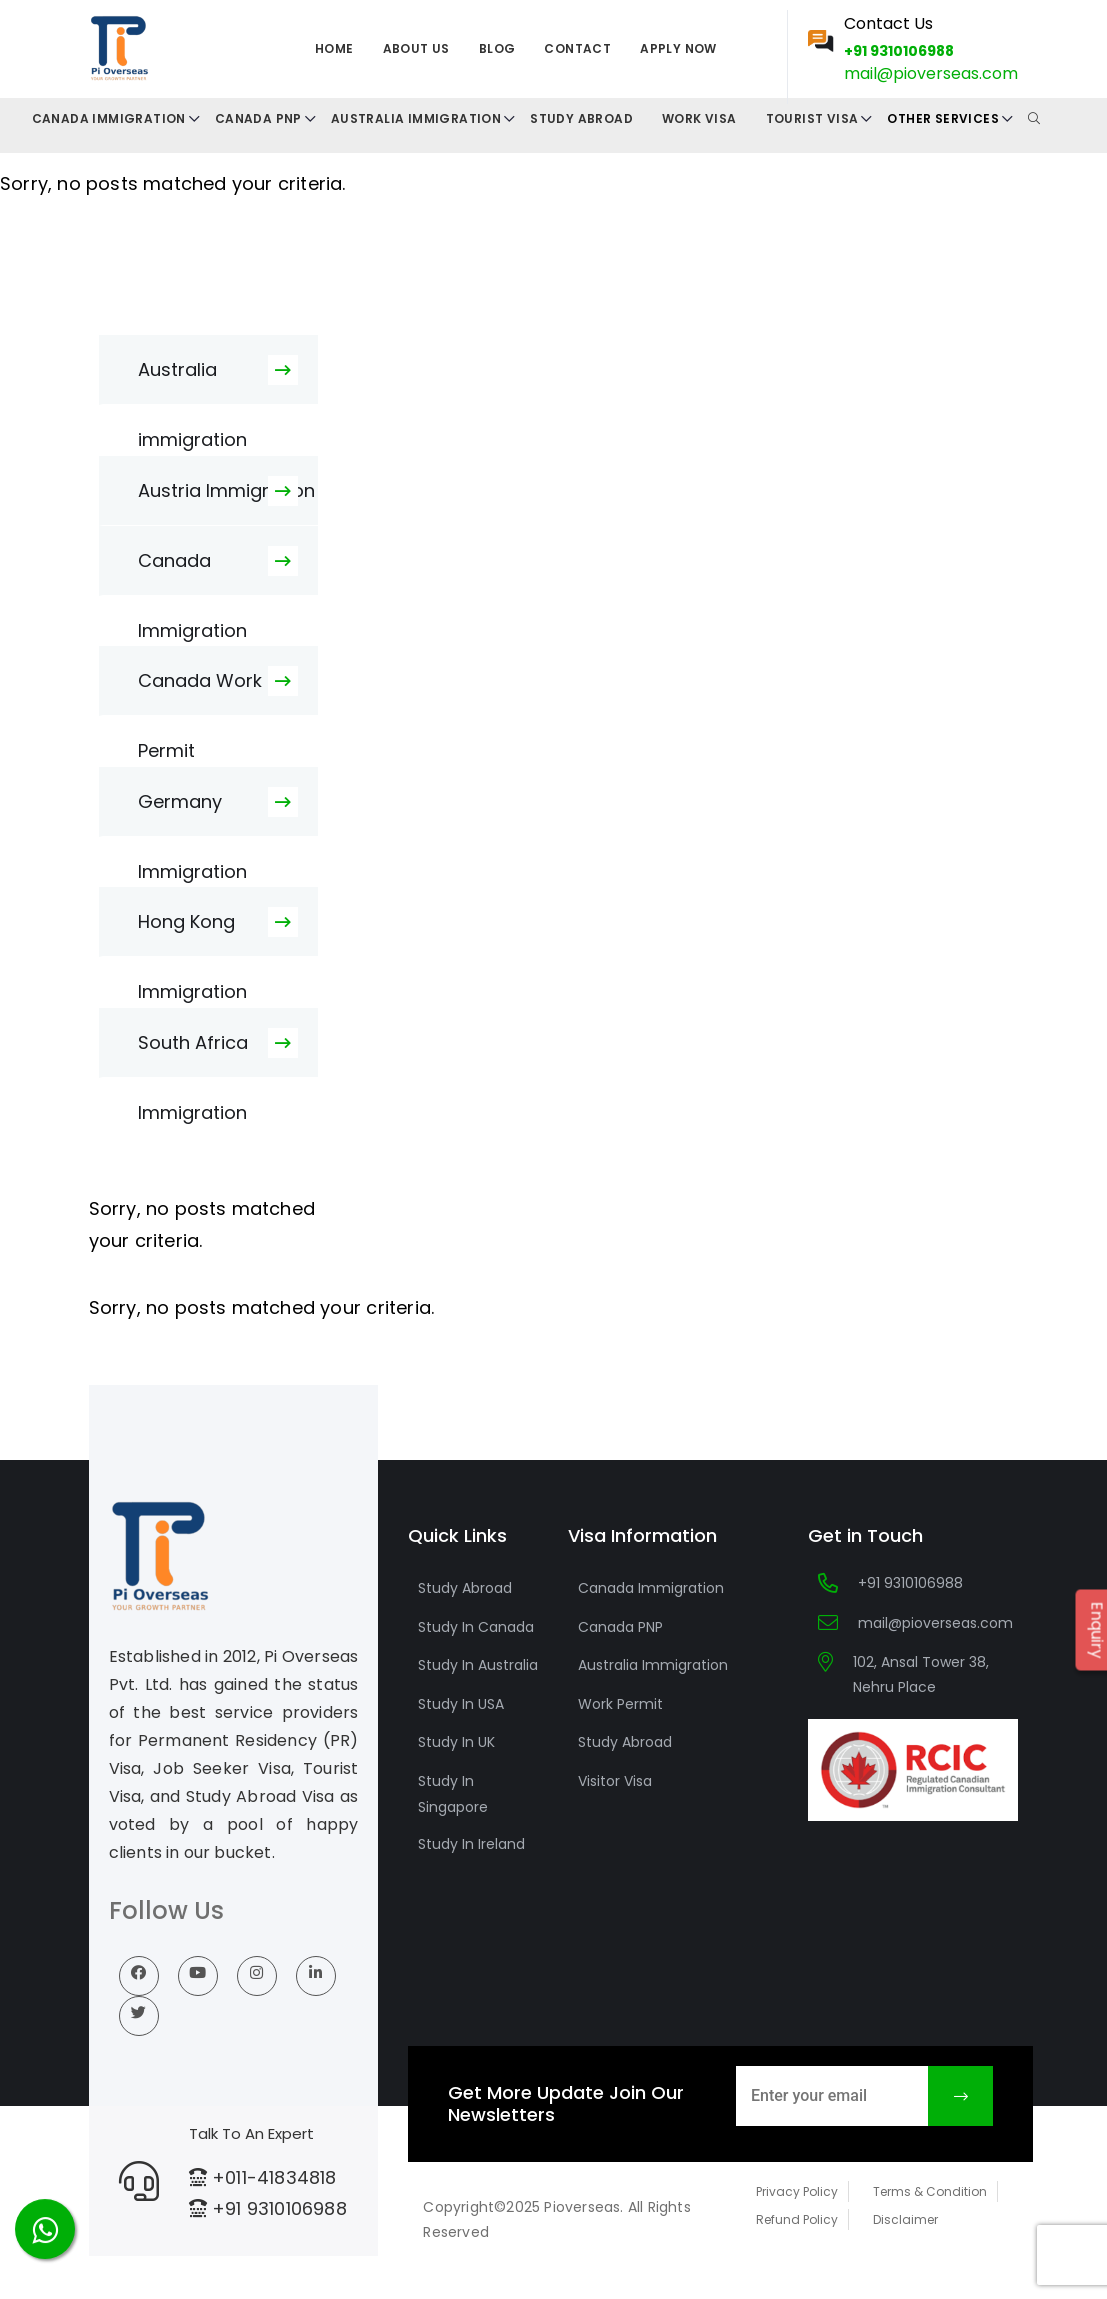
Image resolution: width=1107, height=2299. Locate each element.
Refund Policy (797, 2219)
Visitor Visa (615, 1781)
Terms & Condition (930, 2191)
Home (334, 48)
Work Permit (620, 1704)
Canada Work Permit (200, 692)
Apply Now (678, 48)
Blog (497, 48)
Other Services (943, 118)
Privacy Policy (797, 2191)
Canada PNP (258, 118)
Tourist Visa (812, 118)
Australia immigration (192, 381)
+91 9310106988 (899, 51)
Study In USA (461, 1704)
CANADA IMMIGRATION (109, 118)
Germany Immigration (192, 813)
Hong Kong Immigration (192, 933)
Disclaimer (905, 2219)
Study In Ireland (471, 1844)
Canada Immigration (192, 572)
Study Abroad (581, 118)
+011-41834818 (274, 2177)
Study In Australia (478, 1665)
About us (416, 48)
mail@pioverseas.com (931, 73)
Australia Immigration (416, 118)
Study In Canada (476, 1627)
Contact (577, 48)
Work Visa (699, 118)
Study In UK (456, 1742)
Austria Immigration (226, 490)
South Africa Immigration (193, 1054)
